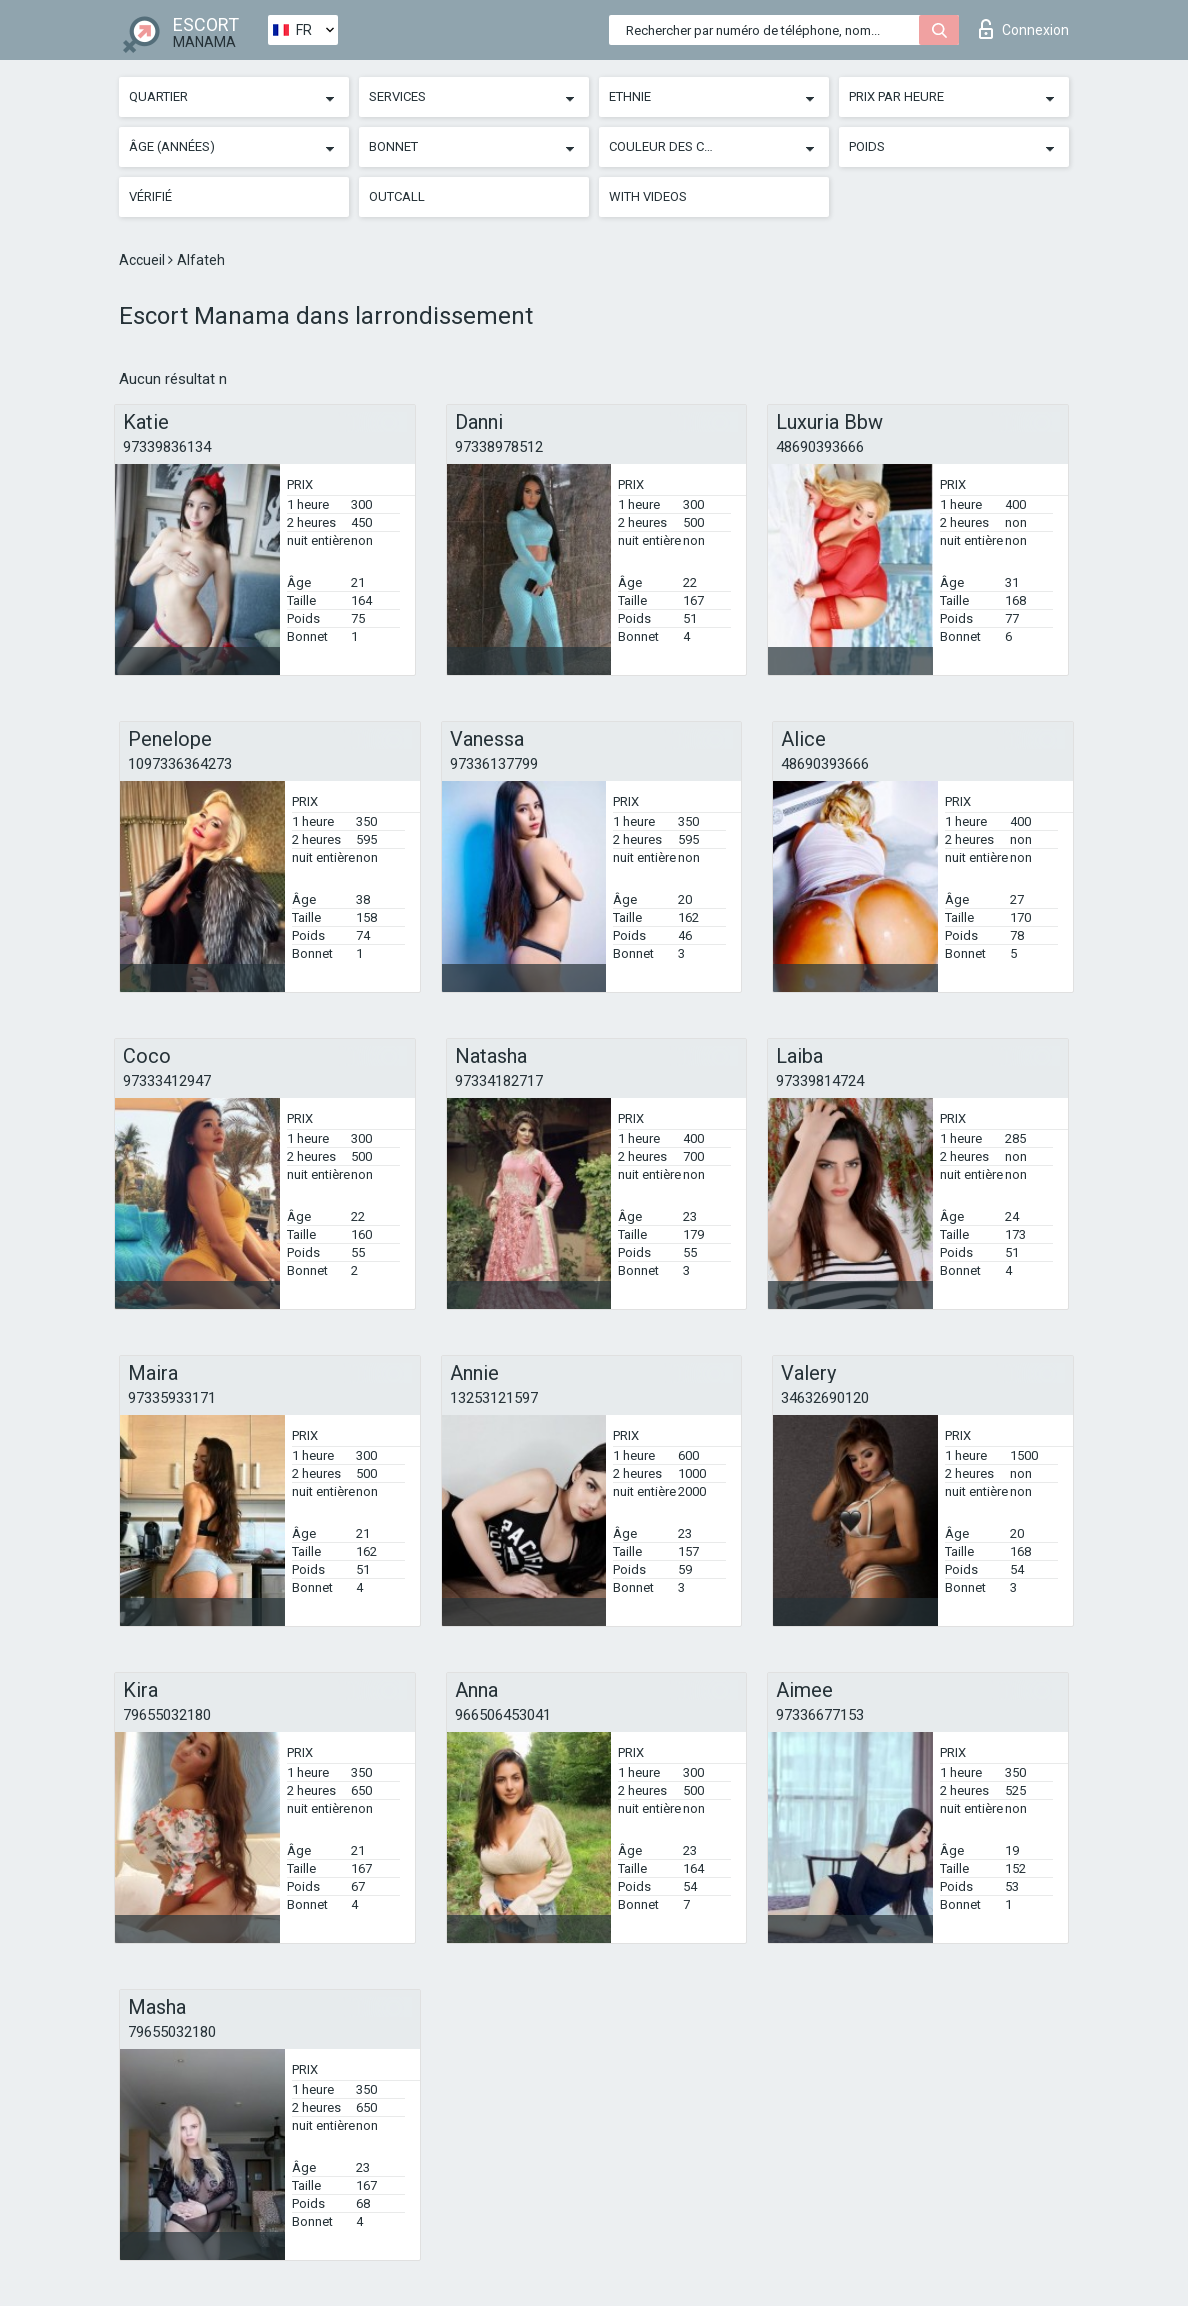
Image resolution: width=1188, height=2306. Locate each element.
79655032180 (167, 1715)
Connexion (1024, 29)
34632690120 (825, 1398)
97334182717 (499, 1081)
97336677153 (820, 1715)
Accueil (143, 260)
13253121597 (494, 1398)
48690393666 (820, 447)
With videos (648, 196)
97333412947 (167, 1081)
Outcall (397, 196)
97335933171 (172, 1398)
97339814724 (820, 1081)
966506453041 (503, 1715)
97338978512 (499, 447)
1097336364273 (180, 764)
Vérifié (150, 196)
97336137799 (494, 764)
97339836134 (167, 447)
